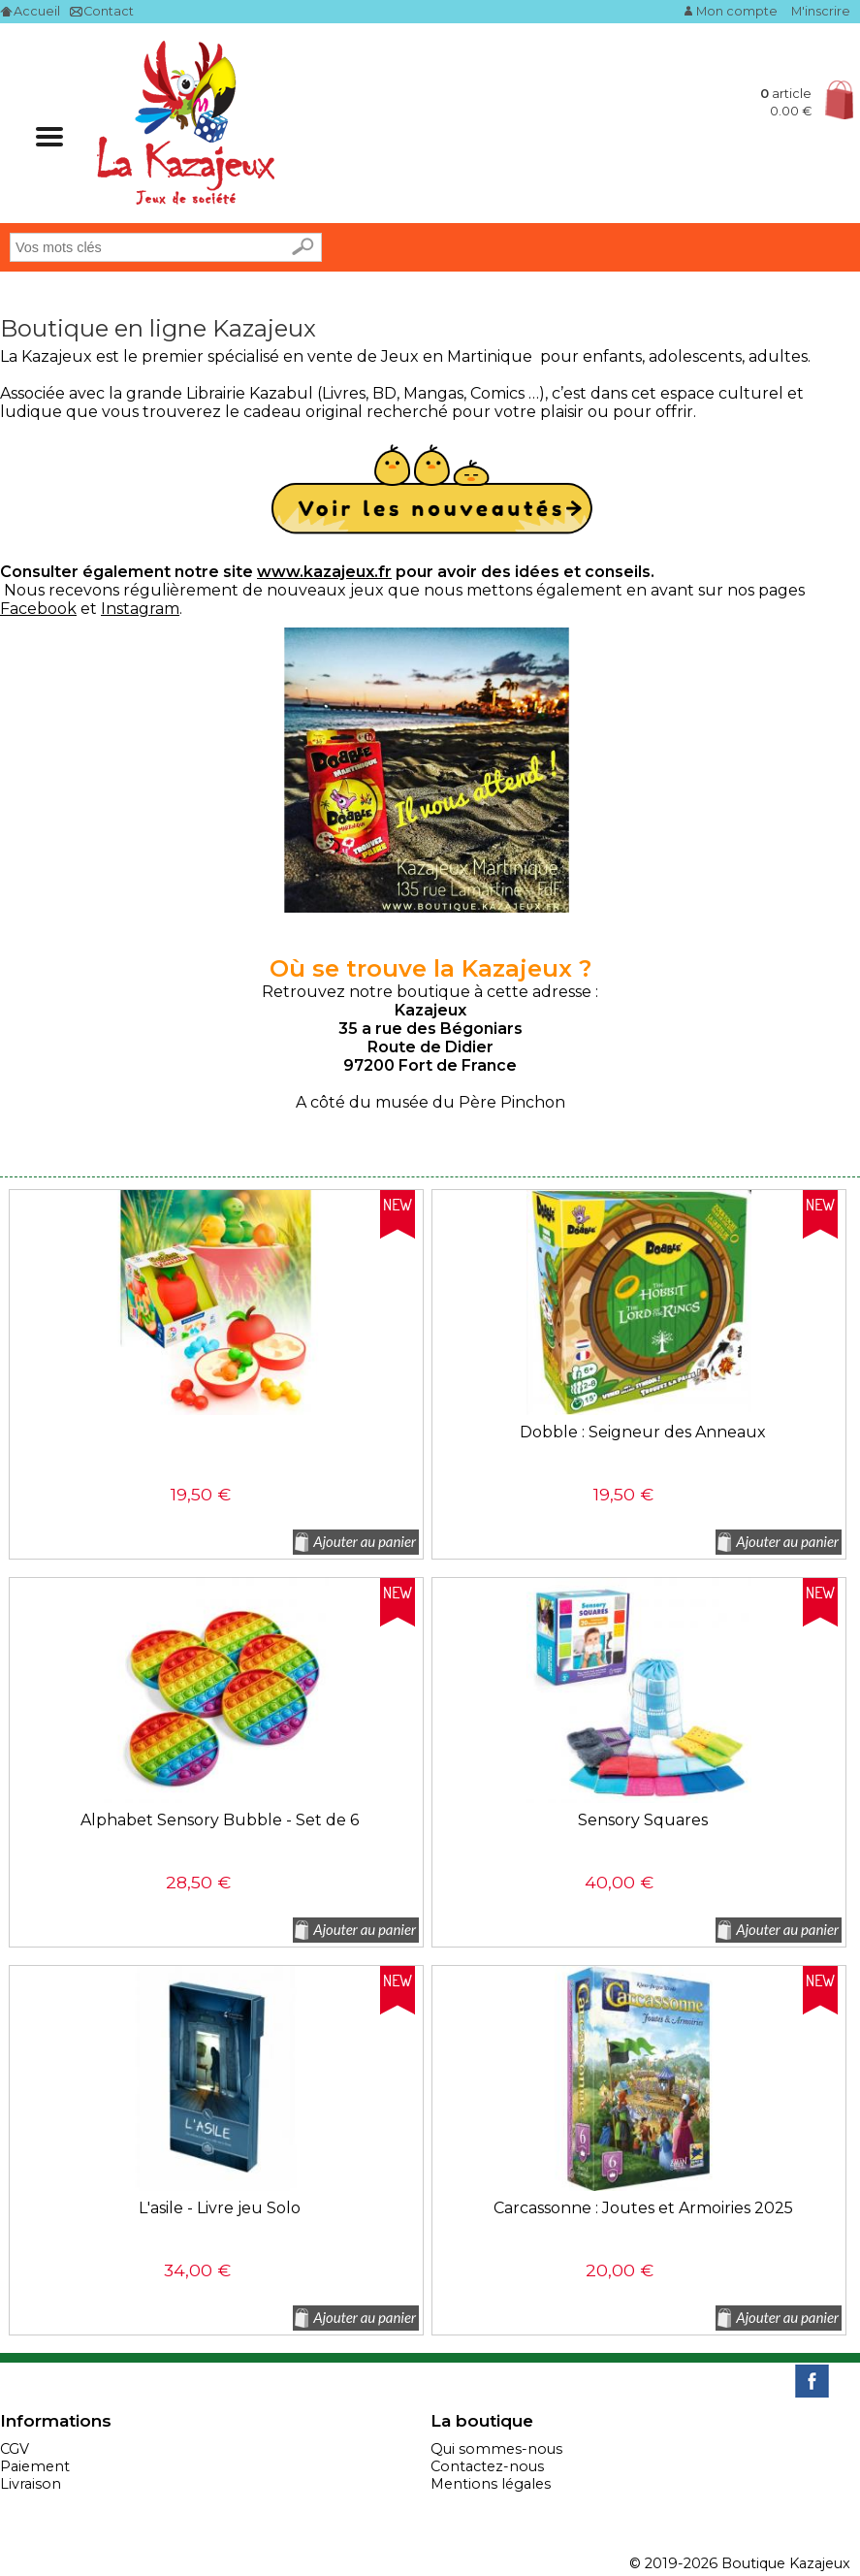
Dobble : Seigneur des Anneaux (643, 1432)
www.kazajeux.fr (324, 572)
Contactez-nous (487, 2466)
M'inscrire (820, 11)
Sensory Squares (643, 1820)
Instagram (140, 608)
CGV (14, 2449)
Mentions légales (490, 2484)
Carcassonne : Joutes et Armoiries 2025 (643, 2208)
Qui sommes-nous (496, 2449)
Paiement (35, 2466)
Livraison (30, 2484)
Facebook (38, 608)
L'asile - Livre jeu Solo (220, 2208)
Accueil (37, 11)
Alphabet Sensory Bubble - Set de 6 (219, 1820)
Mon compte (737, 11)
